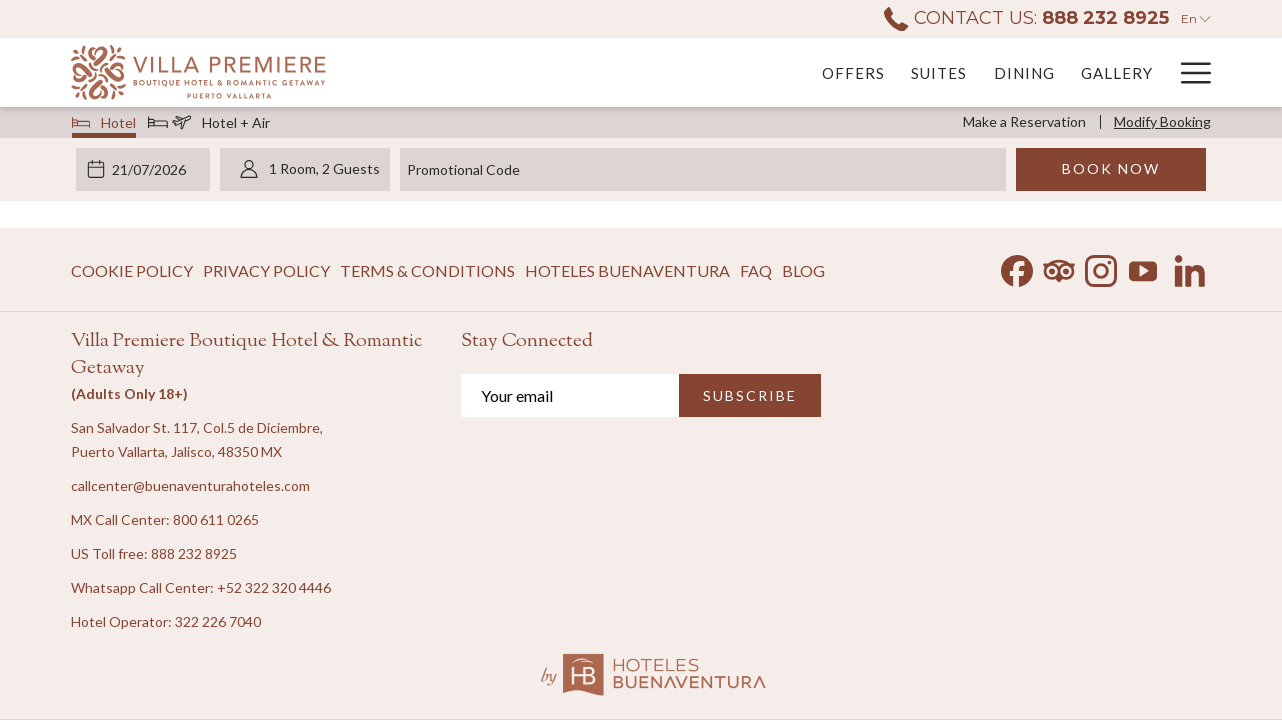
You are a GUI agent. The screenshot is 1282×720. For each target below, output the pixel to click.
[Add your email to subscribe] (570, 395)
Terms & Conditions (427, 270)
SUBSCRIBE (750, 395)
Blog (803, 270)
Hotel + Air (209, 125)
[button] (152, 169)
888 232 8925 (194, 553)
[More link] (1188, 72)
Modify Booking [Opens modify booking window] (1162, 121)
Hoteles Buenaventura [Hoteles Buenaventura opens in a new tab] (627, 274)
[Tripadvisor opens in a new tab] (1059, 266)
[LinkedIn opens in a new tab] (1190, 266)
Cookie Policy (132, 270)
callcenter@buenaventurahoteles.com (190, 485)
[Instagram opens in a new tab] (1101, 266)
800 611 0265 (216, 519)
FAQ (756, 270)
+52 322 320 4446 (274, 587)
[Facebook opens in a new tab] (1017, 266)
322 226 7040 (218, 621)
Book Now (1111, 168)
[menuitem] (620, 72)
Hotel (104, 125)
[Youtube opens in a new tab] (1143, 266)
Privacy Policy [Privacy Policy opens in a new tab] (266, 274)
